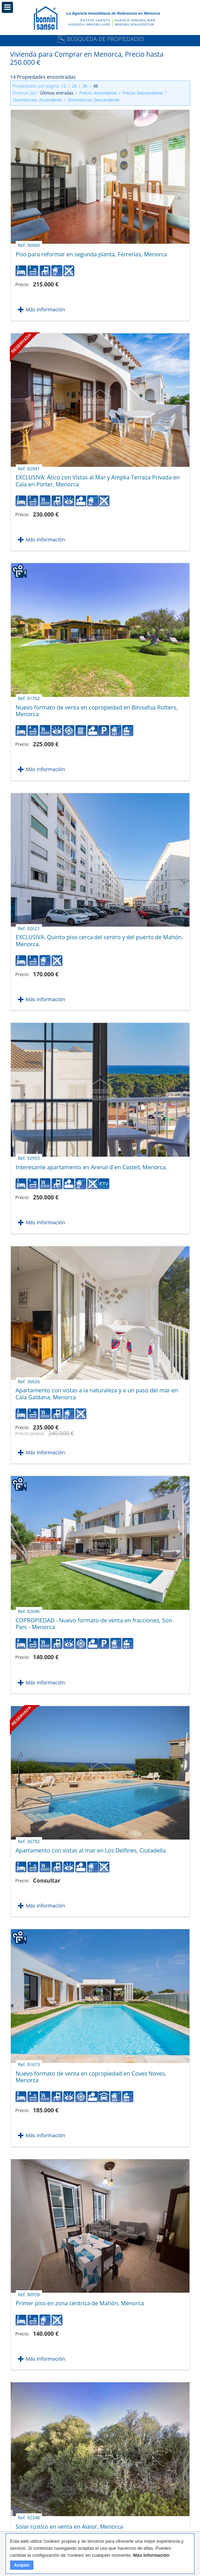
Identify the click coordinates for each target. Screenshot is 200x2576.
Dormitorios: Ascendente (37, 100)
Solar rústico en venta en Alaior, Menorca (69, 2524)
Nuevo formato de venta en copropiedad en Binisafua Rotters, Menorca (97, 708)
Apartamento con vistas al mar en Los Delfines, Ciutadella (91, 1848)
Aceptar (22, 2565)
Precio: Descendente (142, 93)
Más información (45, 309)
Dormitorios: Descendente (94, 100)
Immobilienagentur (134, 24)
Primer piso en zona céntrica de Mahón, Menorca (80, 2300)
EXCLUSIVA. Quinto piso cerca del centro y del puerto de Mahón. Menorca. (99, 937)
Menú (7, 7)
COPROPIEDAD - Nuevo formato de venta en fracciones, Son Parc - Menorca (94, 1621)
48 (95, 86)
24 (74, 86)
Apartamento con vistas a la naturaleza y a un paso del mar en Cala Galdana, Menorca (97, 1391)
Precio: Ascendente (98, 93)
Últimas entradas (56, 93)
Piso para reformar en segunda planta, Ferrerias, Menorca (91, 251)
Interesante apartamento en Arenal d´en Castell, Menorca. (91, 1164)
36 (84, 86)
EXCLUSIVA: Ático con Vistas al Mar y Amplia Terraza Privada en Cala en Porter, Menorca (98, 478)
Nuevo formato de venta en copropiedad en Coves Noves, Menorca (91, 2074)
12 (63, 86)
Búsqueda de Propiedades (100, 38)
